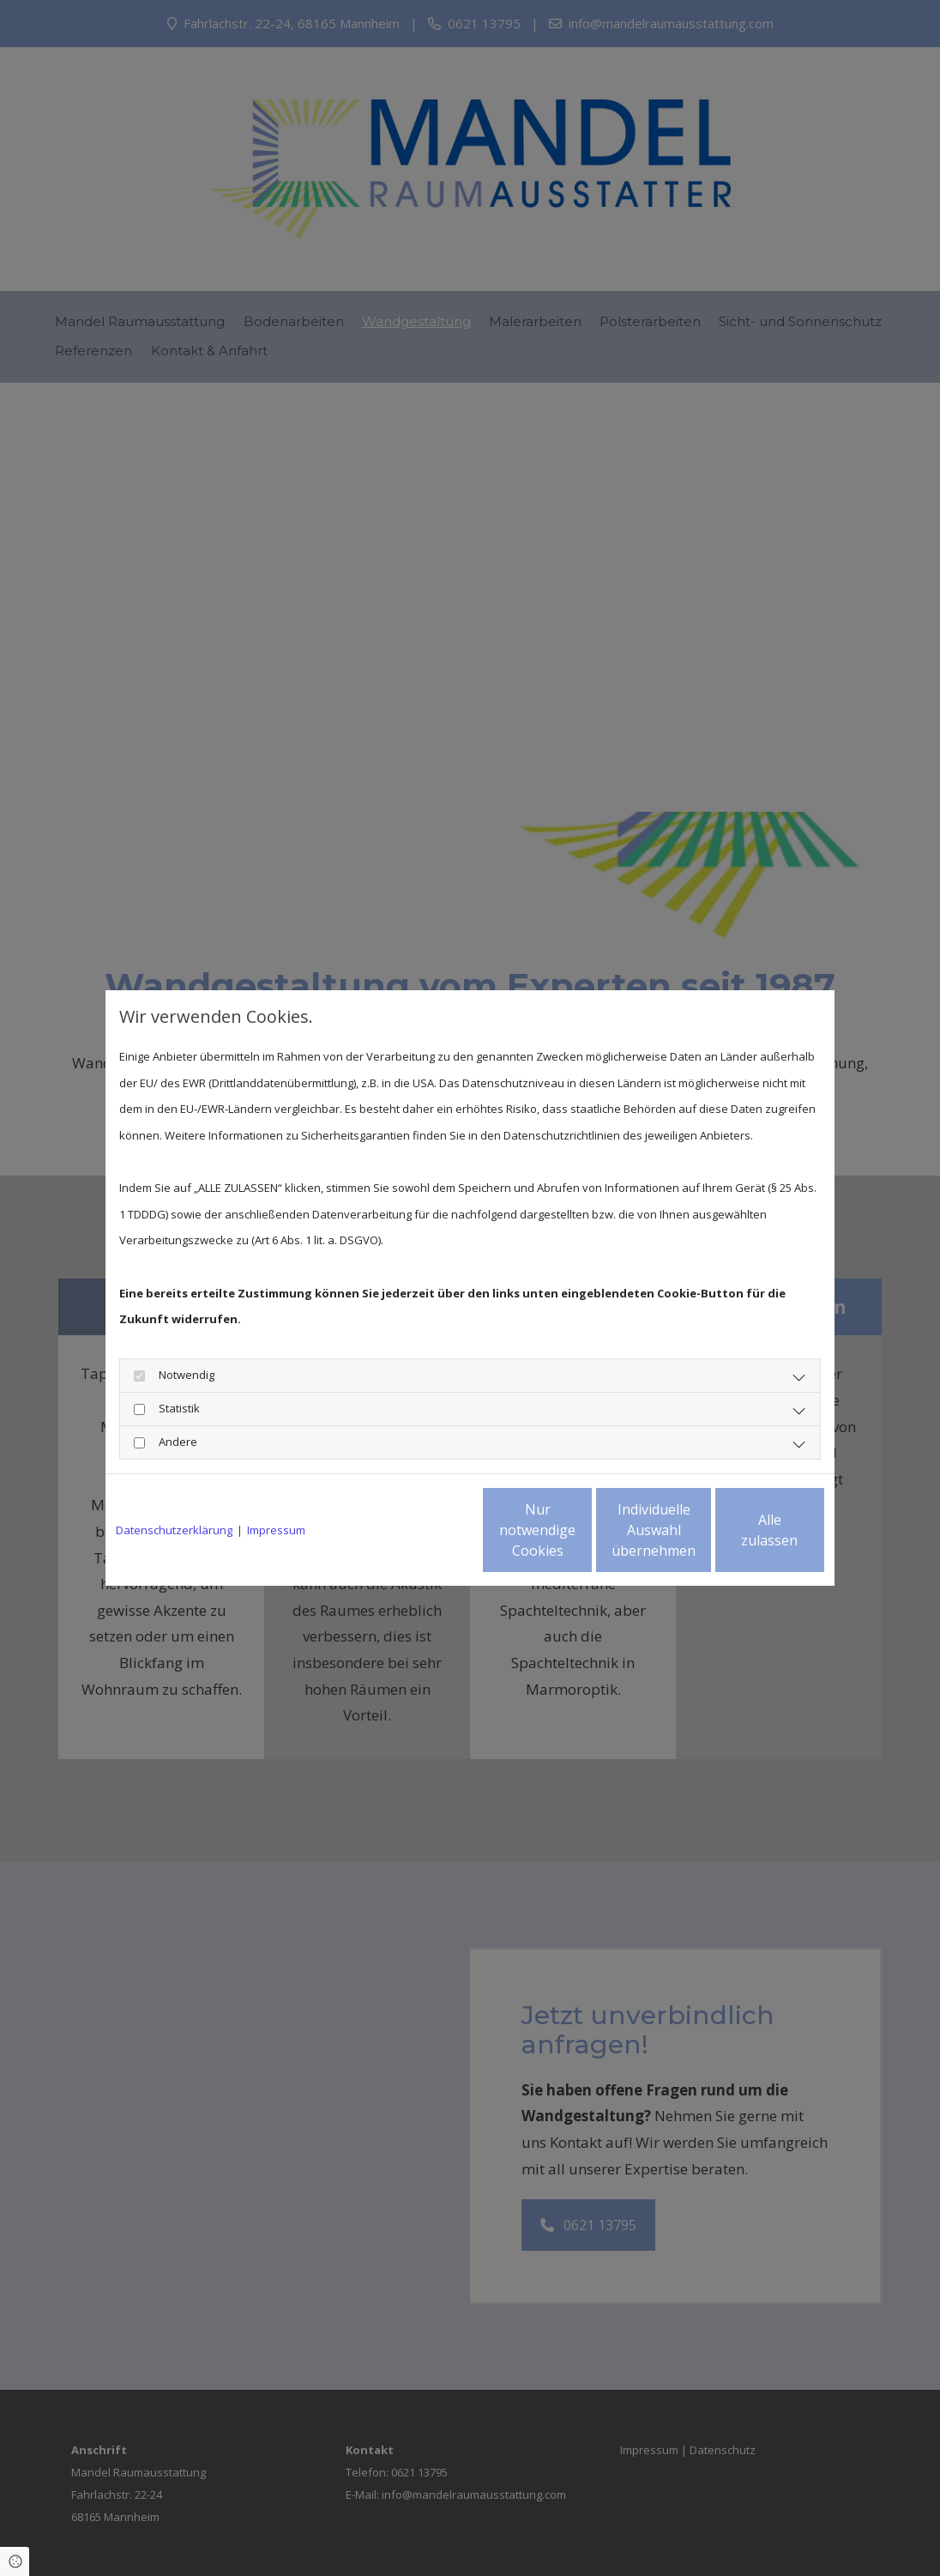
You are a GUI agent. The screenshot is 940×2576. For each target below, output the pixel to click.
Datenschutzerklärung (174, 1530)
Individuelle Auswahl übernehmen (582, 1530)
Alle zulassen (744, 1530)
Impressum (276, 1530)
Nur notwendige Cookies (419, 1530)
